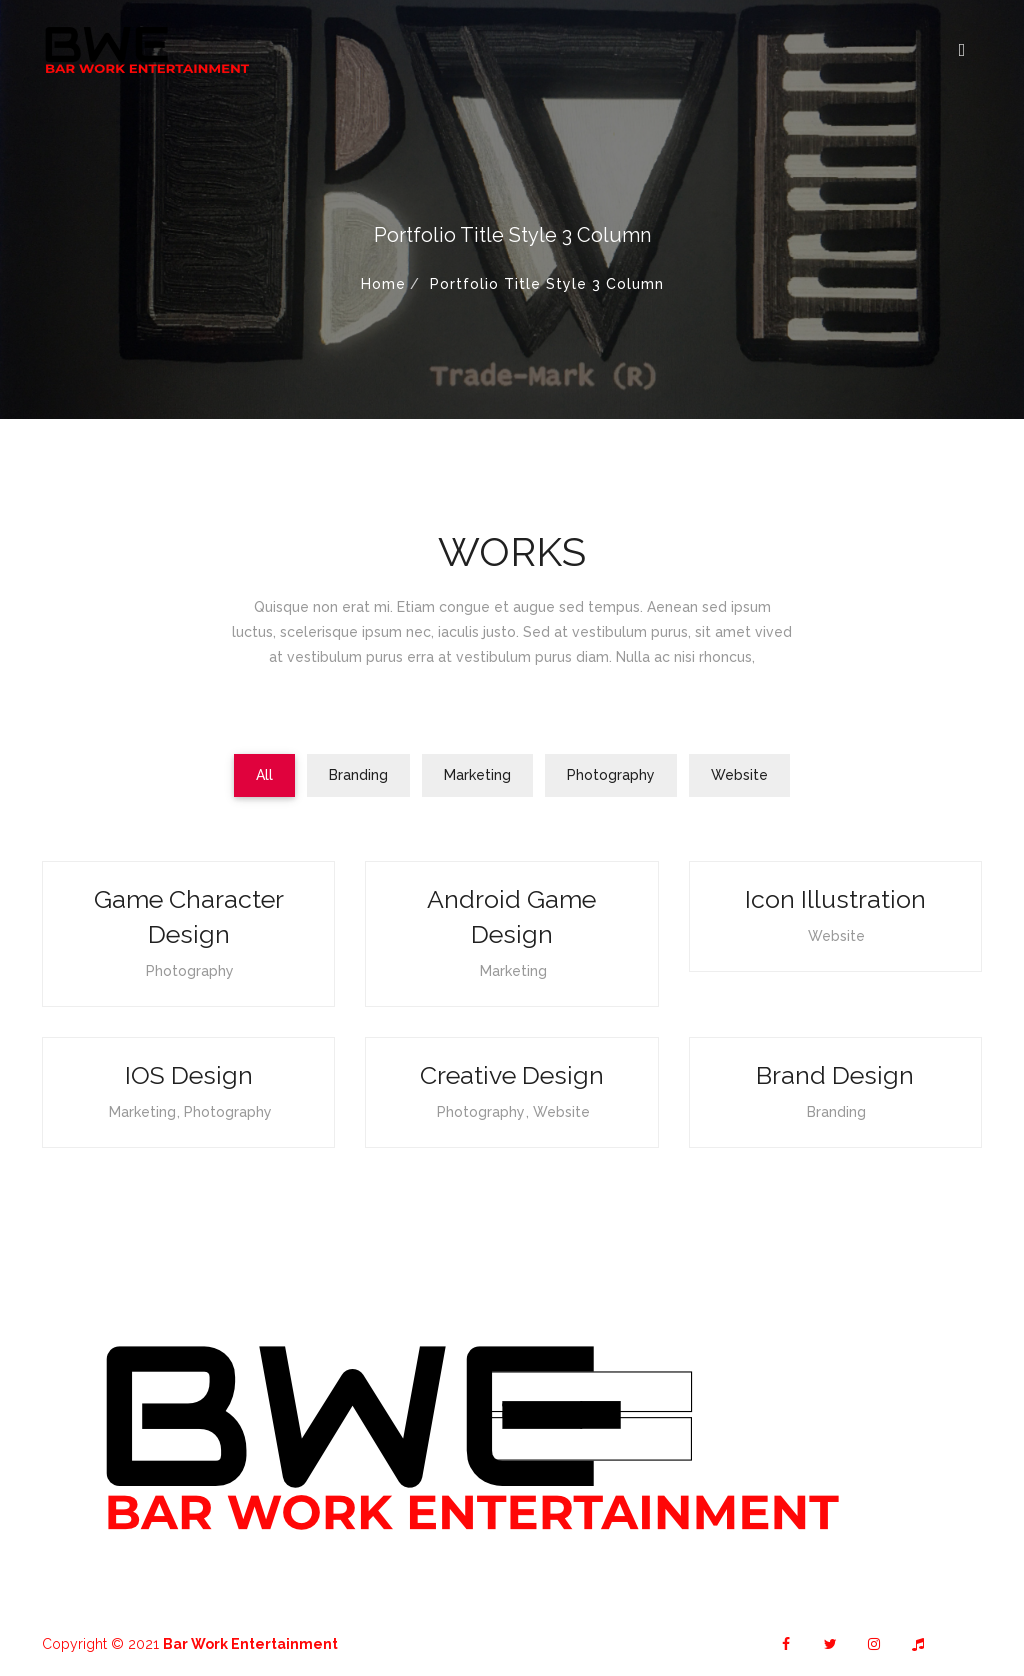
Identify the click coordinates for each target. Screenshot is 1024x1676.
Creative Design (512, 1075)
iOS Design (189, 1075)
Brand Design (835, 1075)
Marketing (513, 971)
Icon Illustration (835, 899)
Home (383, 284)
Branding (836, 1112)
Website (836, 936)
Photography (190, 971)
